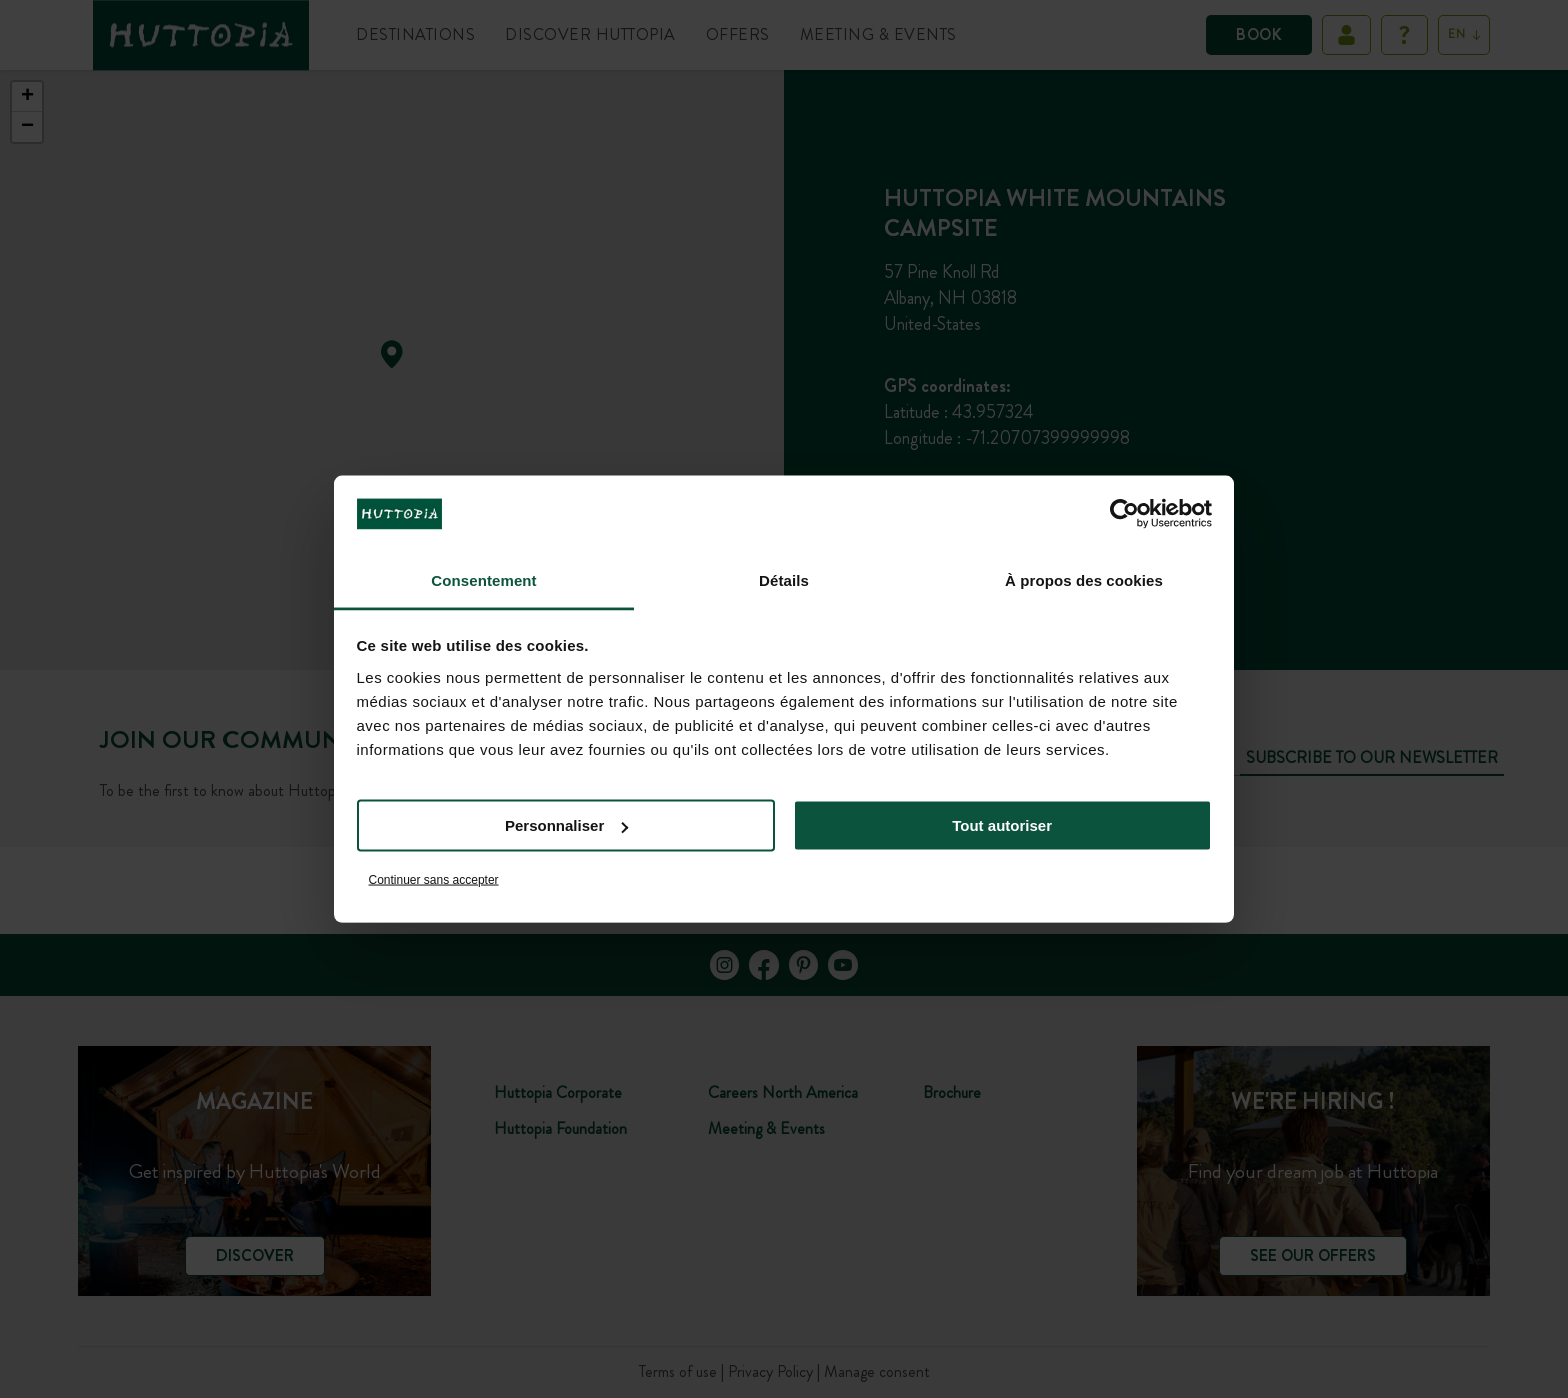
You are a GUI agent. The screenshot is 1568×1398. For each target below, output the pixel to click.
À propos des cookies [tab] (1084, 579)
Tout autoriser (1002, 825)
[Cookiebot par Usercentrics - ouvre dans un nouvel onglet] (1124, 514)
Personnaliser (566, 825)
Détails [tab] (784, 579)
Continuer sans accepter (434, 879)
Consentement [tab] (483, 579)
